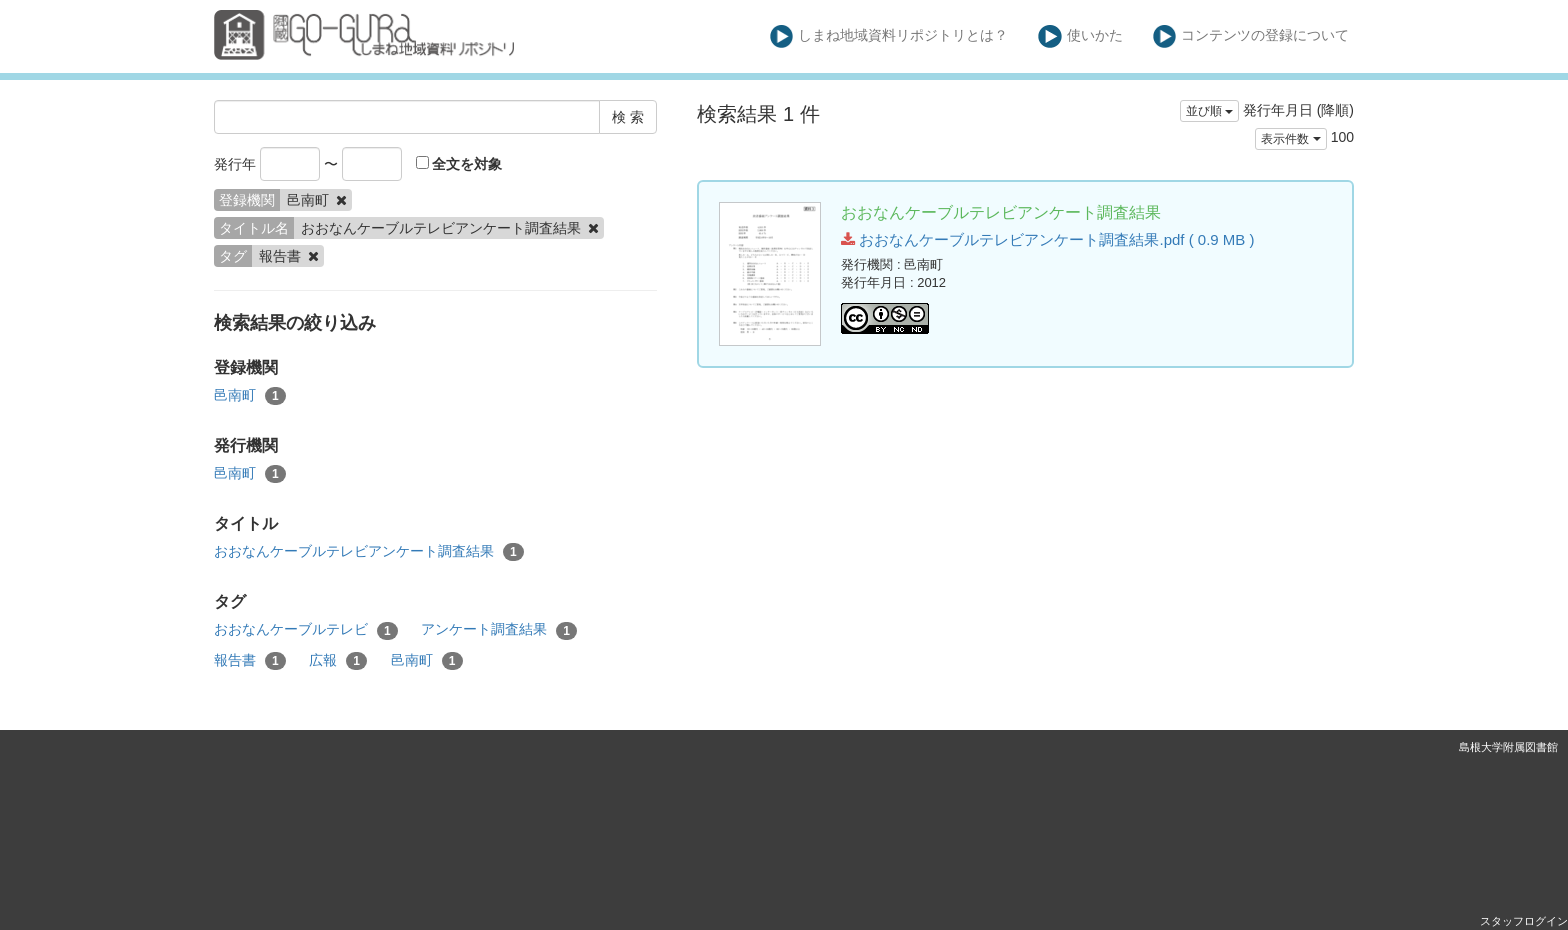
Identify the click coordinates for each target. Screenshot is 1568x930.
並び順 (1209, 111)
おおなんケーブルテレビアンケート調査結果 (369, 552)
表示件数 (1290, 139)
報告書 (250, 661)
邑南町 (250, 396)
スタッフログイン (1524, 921)
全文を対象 (459, 164)
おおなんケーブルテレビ (306, 630)
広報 (338, 661)
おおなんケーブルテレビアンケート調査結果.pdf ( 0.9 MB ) (1047, 239)
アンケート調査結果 (499, 630)
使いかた (1080, 36)
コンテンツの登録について (1251, 36)
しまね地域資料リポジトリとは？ (889, 36)
